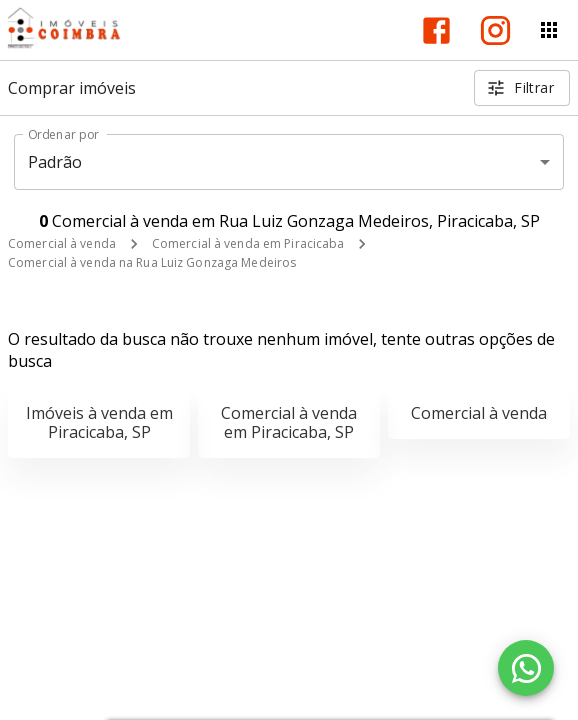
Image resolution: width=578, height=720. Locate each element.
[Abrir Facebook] (436, 30)
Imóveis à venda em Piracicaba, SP (99, 422)
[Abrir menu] (549, 30)
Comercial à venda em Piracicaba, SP (289, 422)
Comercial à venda (62, 243)
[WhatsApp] (526, 668)
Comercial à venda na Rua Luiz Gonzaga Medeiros (152, 262)
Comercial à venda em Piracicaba (248, 243)
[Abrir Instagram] (495, 30)
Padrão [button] (55, 162)
